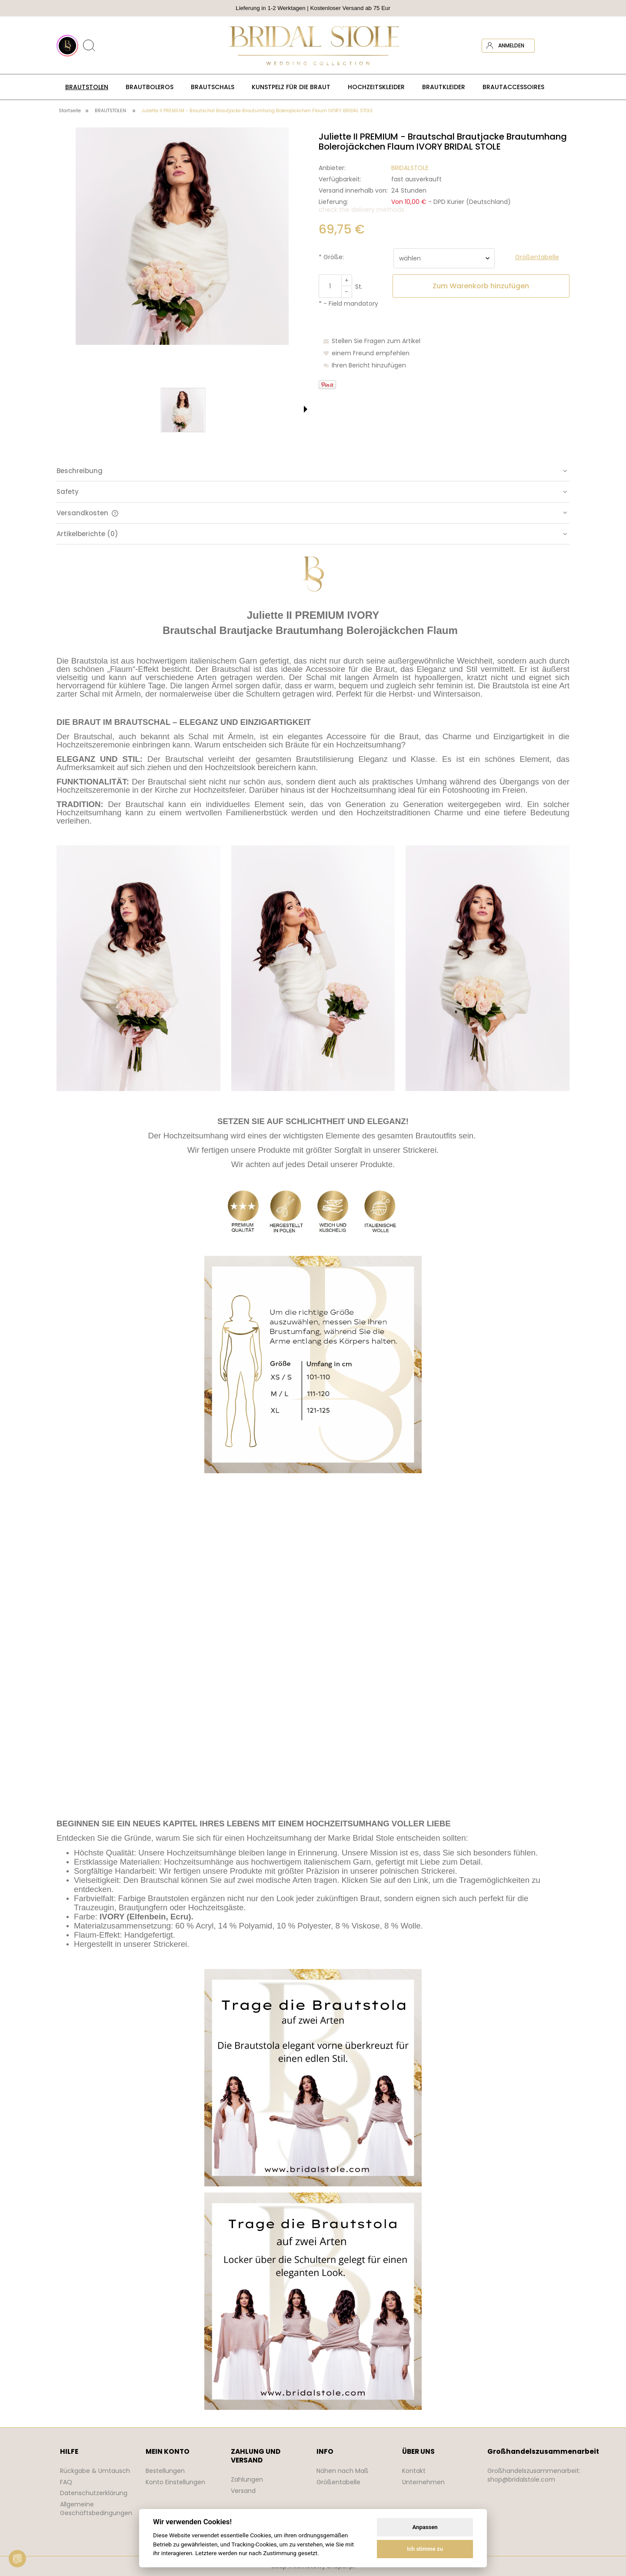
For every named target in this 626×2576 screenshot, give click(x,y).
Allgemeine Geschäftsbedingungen (96, 2508)
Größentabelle (338, 2482)
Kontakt (414, 2470)
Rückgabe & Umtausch (95, 2470)
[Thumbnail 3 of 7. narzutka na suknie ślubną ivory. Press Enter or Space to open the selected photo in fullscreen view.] (209, 410)
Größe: (331, 257)
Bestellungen (165, 2470)
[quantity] (330, 286)
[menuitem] (87, 87)
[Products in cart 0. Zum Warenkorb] (562, 45)
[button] (305, 409)
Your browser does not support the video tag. (313, 1646)
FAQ (66, 2482)
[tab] (313, 470)
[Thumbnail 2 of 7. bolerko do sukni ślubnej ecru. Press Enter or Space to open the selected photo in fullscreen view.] (157, 410)
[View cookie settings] (17, 2558)
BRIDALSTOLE (410, 168)
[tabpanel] (313, 1483)
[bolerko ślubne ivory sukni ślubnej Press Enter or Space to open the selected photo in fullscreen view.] (182, 236)
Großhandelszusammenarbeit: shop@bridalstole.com (533, 2475)
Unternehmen (423, 2482)
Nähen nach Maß (342, 2470)
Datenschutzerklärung (93, 2493)
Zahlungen (247, 2479)
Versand (243, 2490)
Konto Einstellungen (175, 2482)
